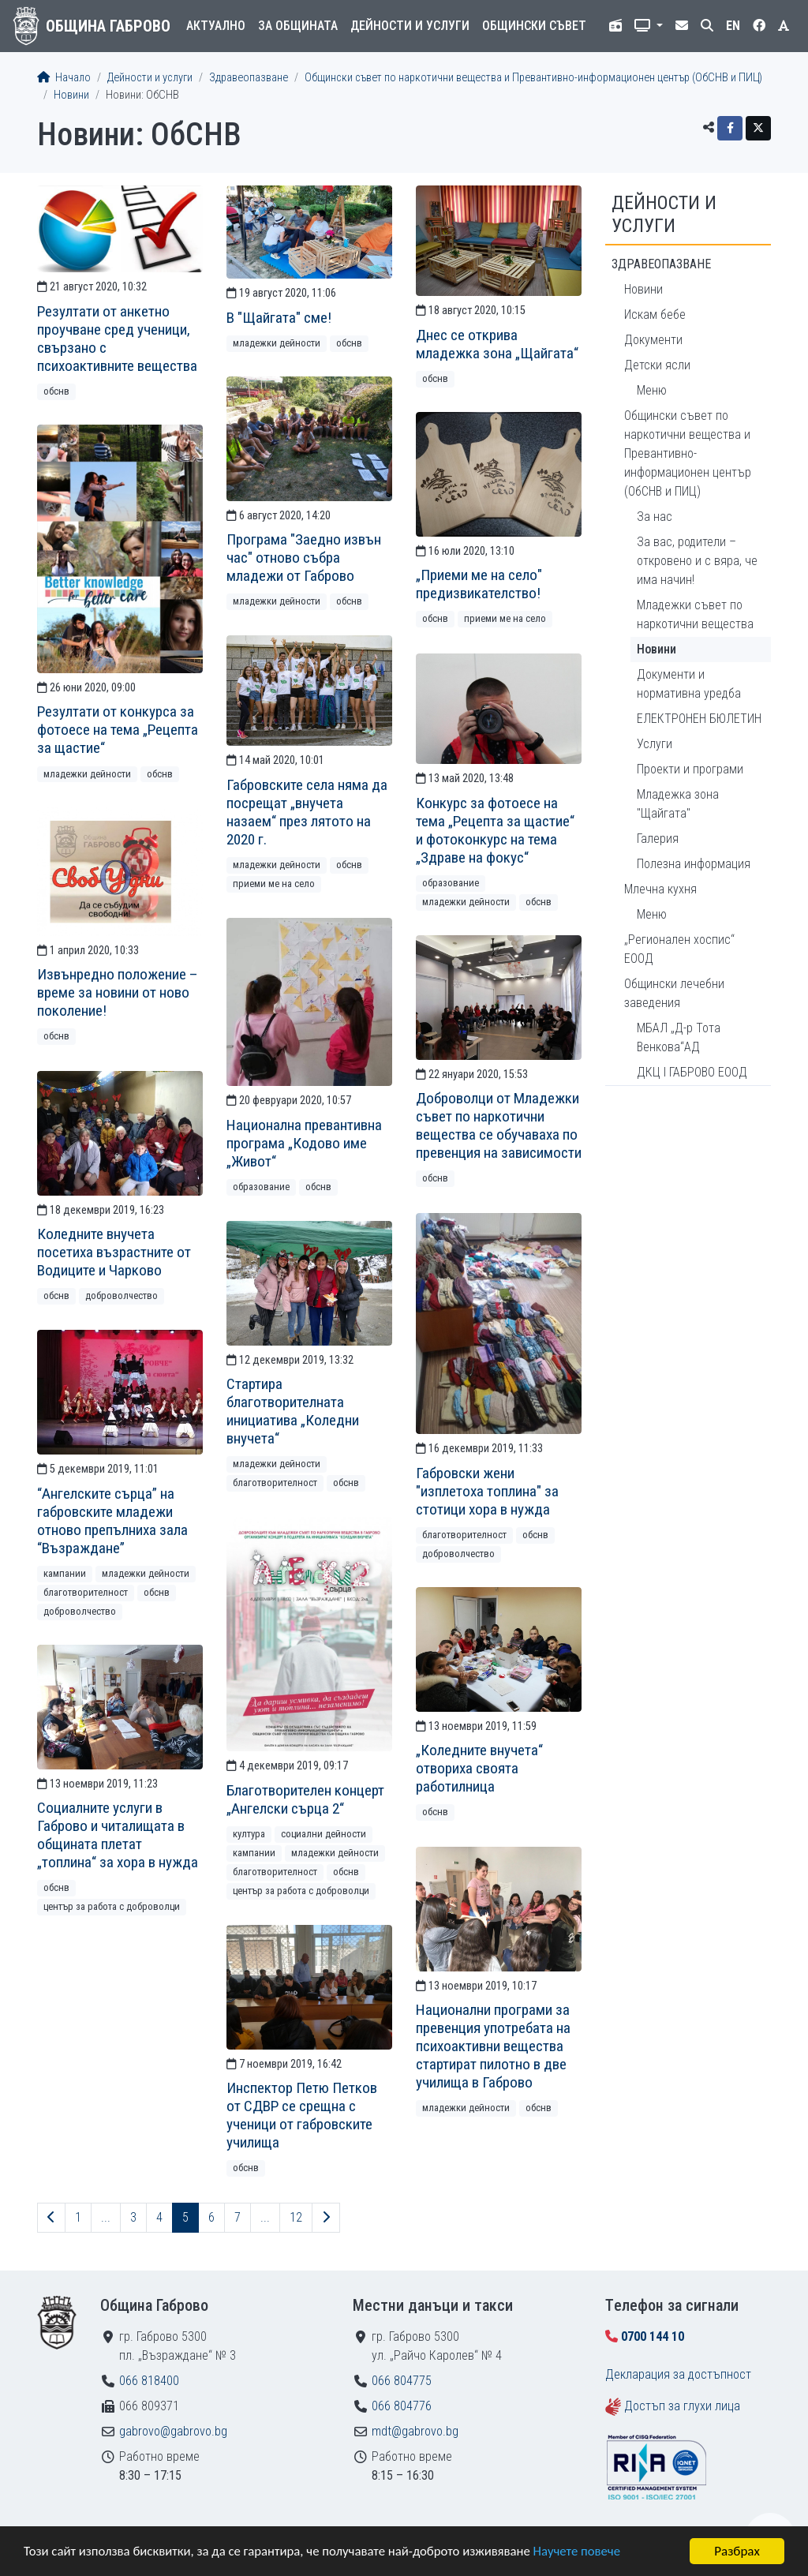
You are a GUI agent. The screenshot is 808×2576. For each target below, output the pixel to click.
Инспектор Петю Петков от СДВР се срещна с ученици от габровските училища (301, 2115)
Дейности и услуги (409, 25)
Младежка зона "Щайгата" (678, 804)
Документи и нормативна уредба (689, 684)
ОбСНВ (56, 391)
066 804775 (402, 2380)
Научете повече (585, 2552)
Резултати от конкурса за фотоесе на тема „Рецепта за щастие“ (117, 729)
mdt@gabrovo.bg (415, 2431)
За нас (654, 516)
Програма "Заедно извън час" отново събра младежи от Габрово (303, 557)
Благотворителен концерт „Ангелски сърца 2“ (305, 1799)
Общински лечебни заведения (674, 993)
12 (296, 2217)
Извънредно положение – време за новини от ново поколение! (117, 992)
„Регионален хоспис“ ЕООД (679, 949)
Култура (249, 1834)
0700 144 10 (652, 2336)
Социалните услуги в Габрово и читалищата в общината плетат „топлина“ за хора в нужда (117, 1835)
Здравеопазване (248, 77)
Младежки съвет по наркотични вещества (695, 614)
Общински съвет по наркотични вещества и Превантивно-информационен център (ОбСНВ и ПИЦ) (533, 77)
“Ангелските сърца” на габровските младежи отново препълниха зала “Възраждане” (112, 1521)
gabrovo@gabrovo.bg (173, 2431)
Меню (652, 390)
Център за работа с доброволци (301, 1890)
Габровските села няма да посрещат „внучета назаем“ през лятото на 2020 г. (306, 812)
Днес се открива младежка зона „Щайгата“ (497, 344)
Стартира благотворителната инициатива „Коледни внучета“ (292, 1411)
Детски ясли (657, 365)
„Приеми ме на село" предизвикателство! (479, 584)
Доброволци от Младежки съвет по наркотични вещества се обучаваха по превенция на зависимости (499, 1125)
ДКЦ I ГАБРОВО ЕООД (692, 1072)
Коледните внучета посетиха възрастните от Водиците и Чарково (114, 1252)
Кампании (64, 1573)
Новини (71, 95)
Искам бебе (655, 314)
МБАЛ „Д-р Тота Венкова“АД (678, 1037)
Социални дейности (323, 1834)
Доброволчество (121, 1295)
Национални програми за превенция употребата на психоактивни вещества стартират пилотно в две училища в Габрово (493, 2046)
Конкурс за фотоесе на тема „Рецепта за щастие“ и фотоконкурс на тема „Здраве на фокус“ (495, 830)
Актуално (215, 25)
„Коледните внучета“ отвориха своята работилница (479, 1768)
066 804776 (402, 2405)
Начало (64, 77)
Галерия (658, 838)
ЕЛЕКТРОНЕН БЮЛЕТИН (699, 718)
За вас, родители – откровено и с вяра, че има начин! (697, 560)
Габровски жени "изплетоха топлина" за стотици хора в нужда (487, 1491)
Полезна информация (693, 863)
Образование (450, 883)
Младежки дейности (276, 343)
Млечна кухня (660, 889)
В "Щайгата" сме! (278, 318)
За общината (298, 25)
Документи (653, 339)
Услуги (654, 743)
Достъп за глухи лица (682, 2405)
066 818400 (149, 2380)
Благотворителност (464, 1535)
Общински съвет (534, 25)
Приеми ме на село (505, 618)
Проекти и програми (690, 769)
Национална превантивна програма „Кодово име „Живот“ (304, 1143)
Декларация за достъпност (678, 2374)
